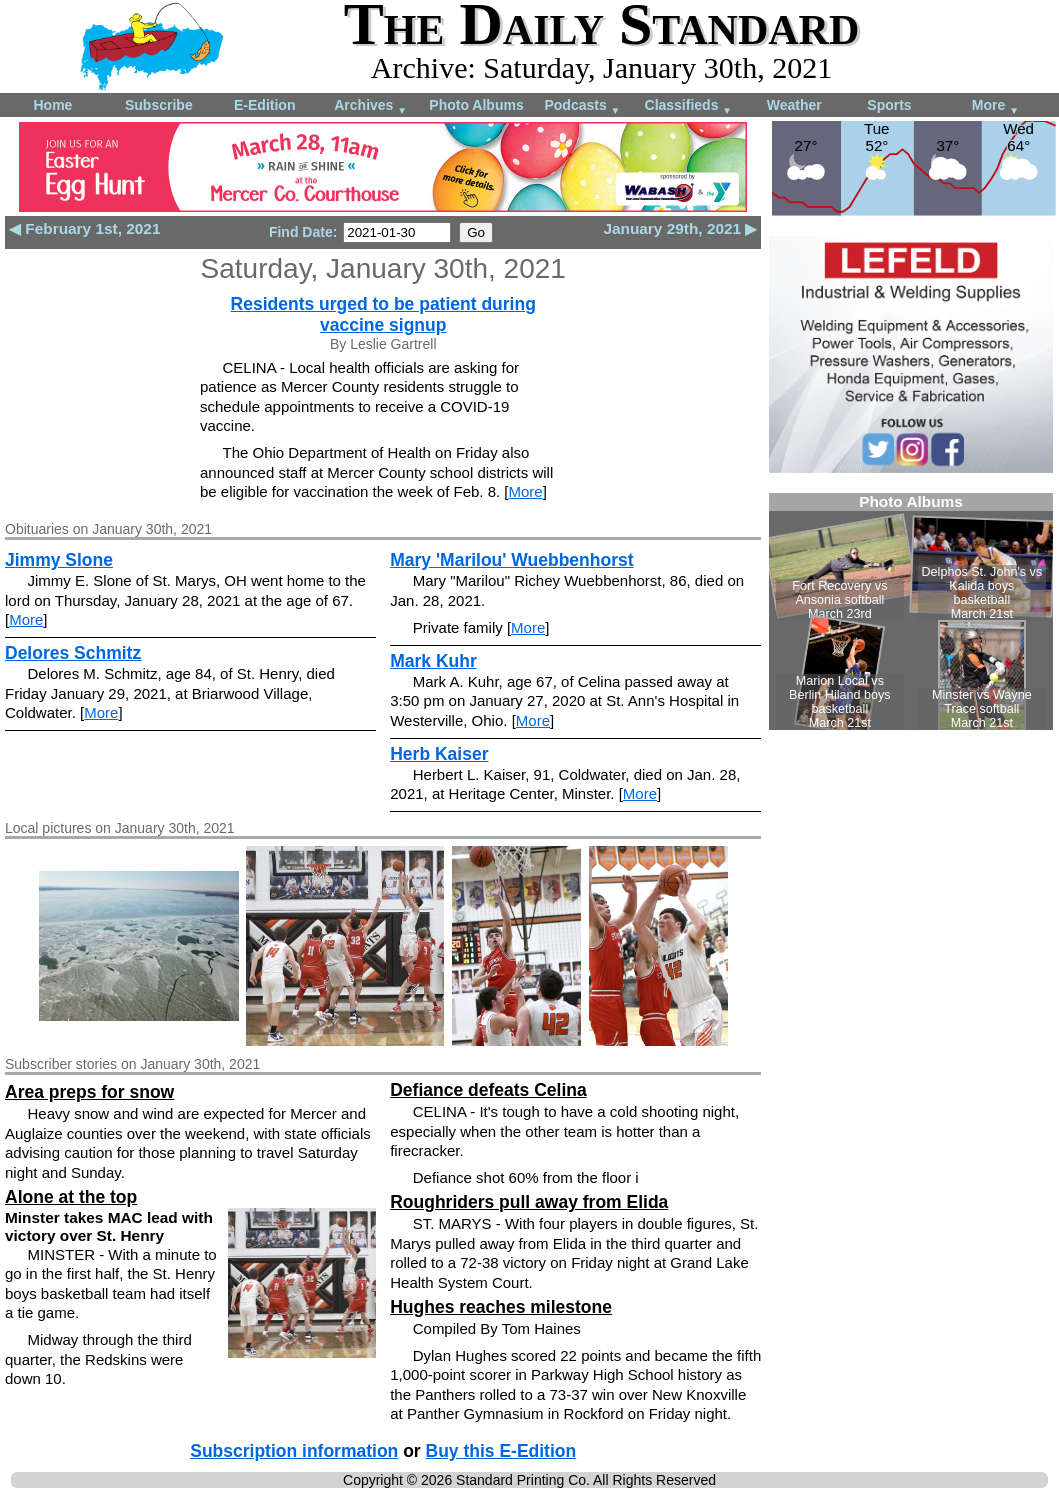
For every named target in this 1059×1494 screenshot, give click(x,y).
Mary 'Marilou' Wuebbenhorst (511, 560)
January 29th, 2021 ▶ (680, 228)
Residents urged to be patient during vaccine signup (383, 314)
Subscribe (159, 105)
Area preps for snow (89, 1092)
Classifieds (689, 106)
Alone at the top (71, 1197)
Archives (370, 106)
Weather (794, 105)
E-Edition (264, 105)
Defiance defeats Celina (488, 1090)
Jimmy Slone (59, 560)
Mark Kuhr (433, 661)
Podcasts (582, 106)
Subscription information (294, 1451)
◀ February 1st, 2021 (84, 228)
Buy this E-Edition (501, 1451)
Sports (889, 105)
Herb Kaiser (439, 754)
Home (52, 105)
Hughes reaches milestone (501, 1307)
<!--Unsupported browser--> (911, 611)
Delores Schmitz (73, 653)
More (995, 106)
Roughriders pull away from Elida (529, 1202)
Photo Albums (476, 105)
